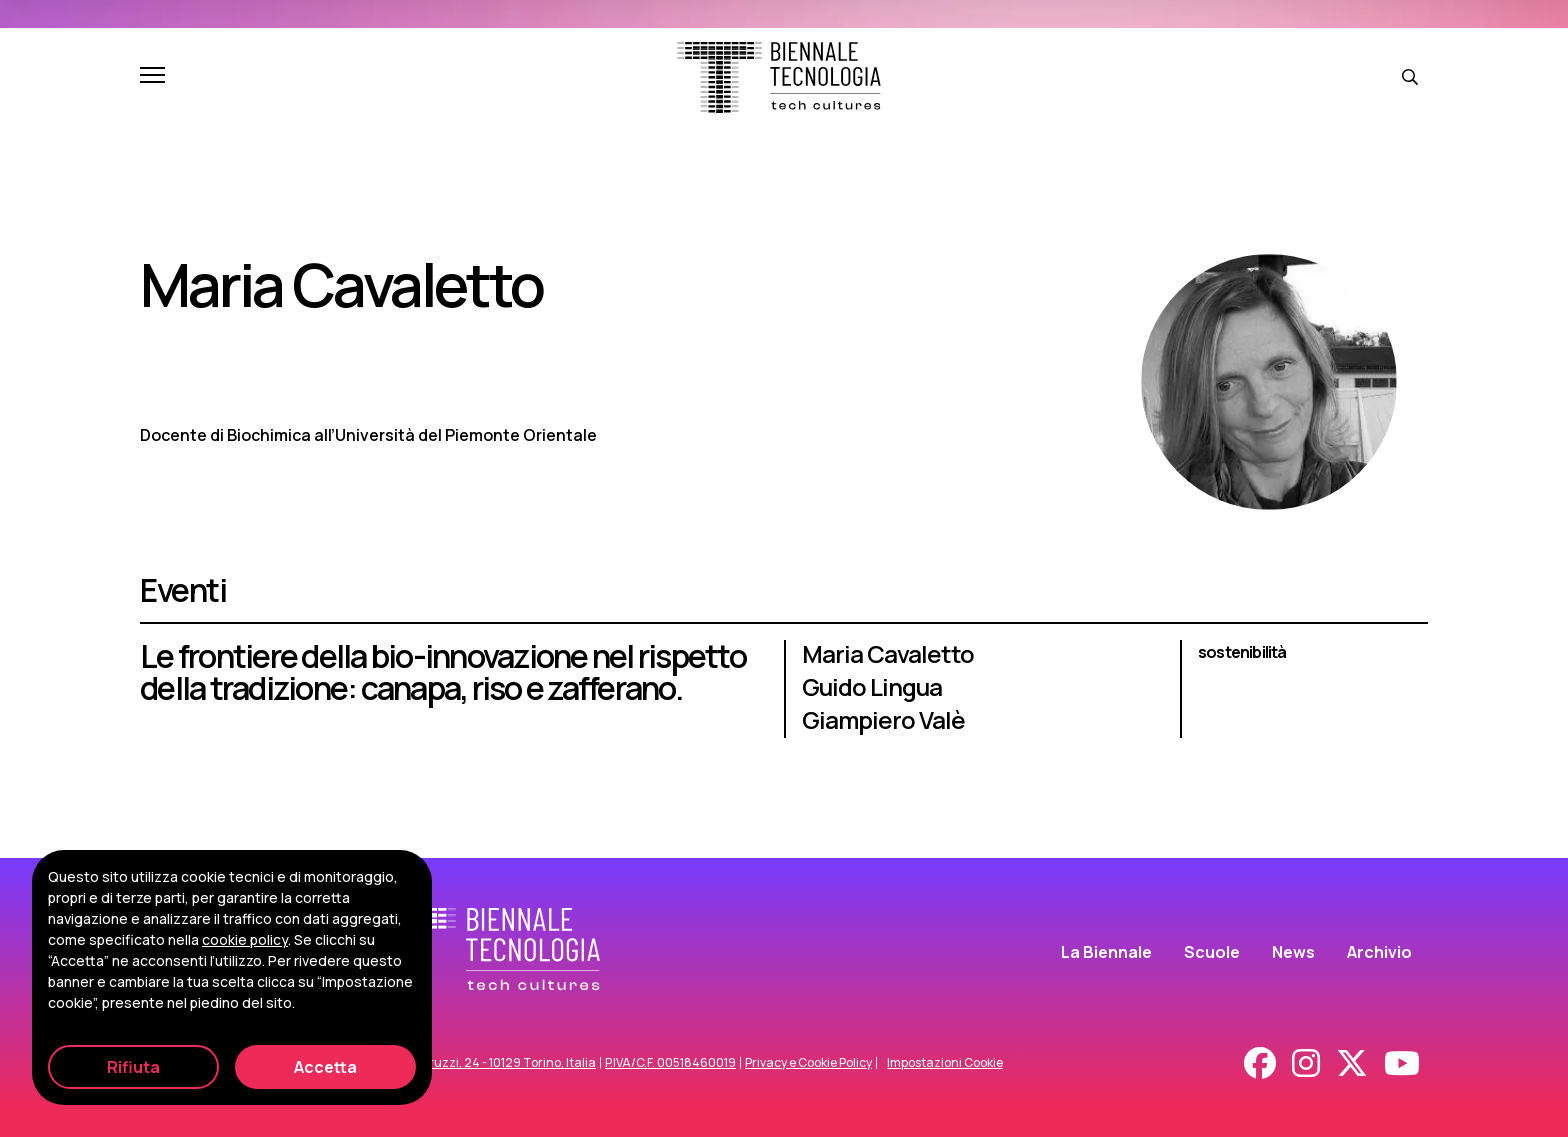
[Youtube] (1402, 1063)
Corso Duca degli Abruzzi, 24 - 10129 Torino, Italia (454, 1063)
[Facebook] (1260, 1063)
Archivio (1379, 952)
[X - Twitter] (1352, 1063)
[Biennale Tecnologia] (779, 77)
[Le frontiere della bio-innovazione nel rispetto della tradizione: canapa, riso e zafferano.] (784, 699)
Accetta (325, 1067)
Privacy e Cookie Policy (808, 1063)
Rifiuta (133, 1067)
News (1293, 952)
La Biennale (1106, 952)
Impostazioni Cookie (945, 1063)
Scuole (1212, 952)
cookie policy (245, 939)
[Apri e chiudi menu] (152, 77)
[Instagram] (1306, 1063)
